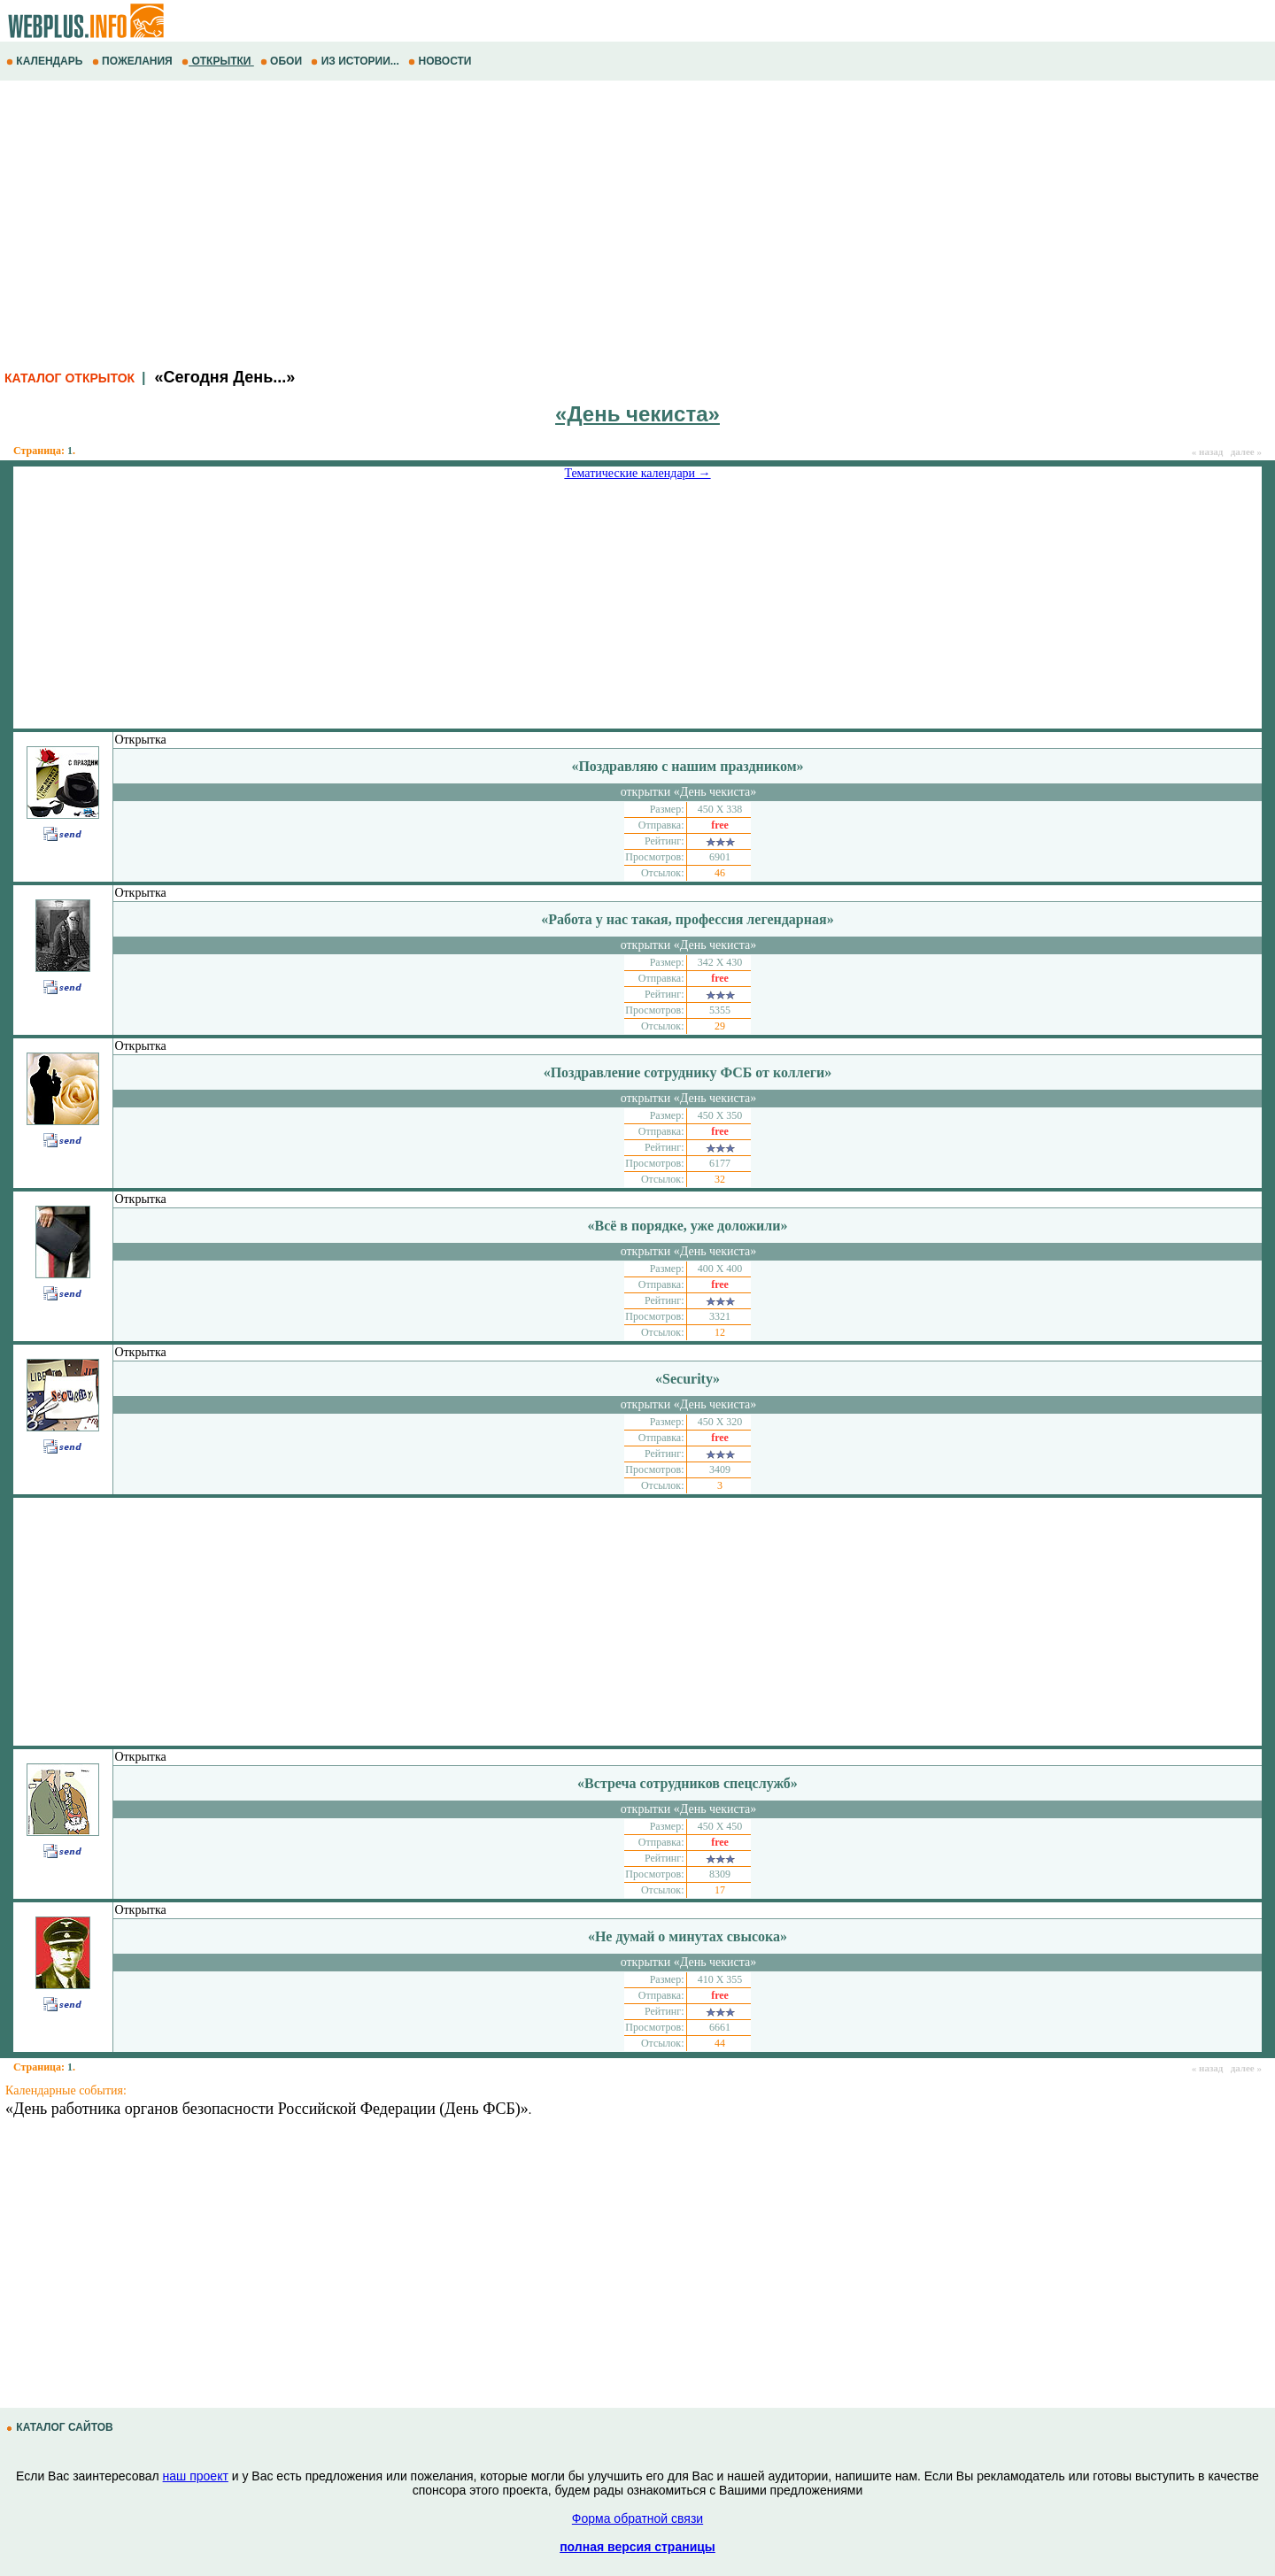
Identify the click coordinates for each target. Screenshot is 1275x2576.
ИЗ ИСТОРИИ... (356, 61)
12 (720, 1332)
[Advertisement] (531, 222)
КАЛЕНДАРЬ (46, 61)
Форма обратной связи (637, 2518)
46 (720, 873)
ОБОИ (282, 61)
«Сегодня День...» (224, 377)
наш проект (195, 2476)
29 (720, 1026)
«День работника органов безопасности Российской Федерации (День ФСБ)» (267, 2108)
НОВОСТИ (441, 61)
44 (720, 2043)
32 (720, 1179)
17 (720, 1890)
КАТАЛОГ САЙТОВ (61, 2427)
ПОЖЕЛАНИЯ (133, 61)
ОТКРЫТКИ (218, 61)
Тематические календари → (637, 473)
